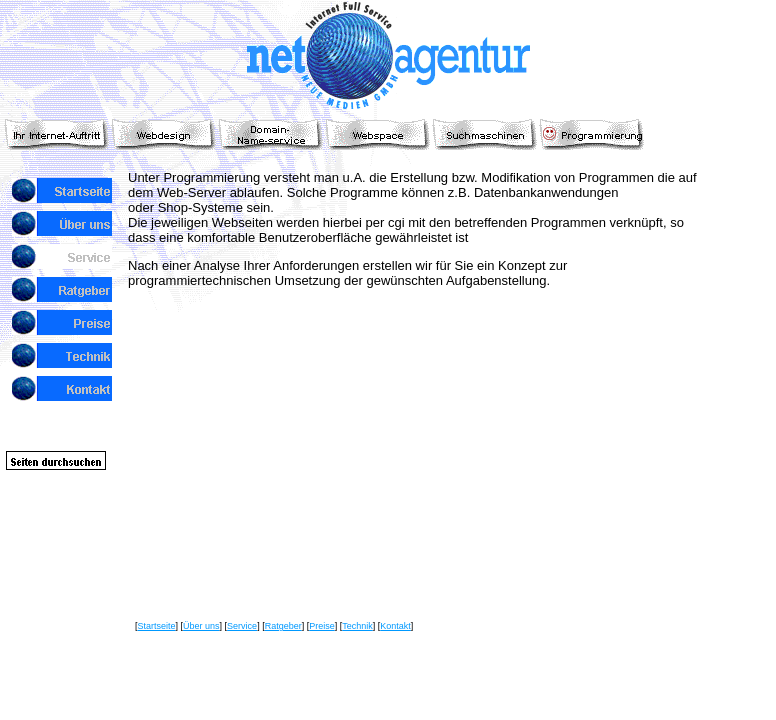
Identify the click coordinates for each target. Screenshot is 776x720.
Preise (322, 626)
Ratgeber (283, 626)
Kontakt (395, 626)
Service (242, 626)
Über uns (201, 626)
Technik (357, 626)
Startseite (157, 626)
